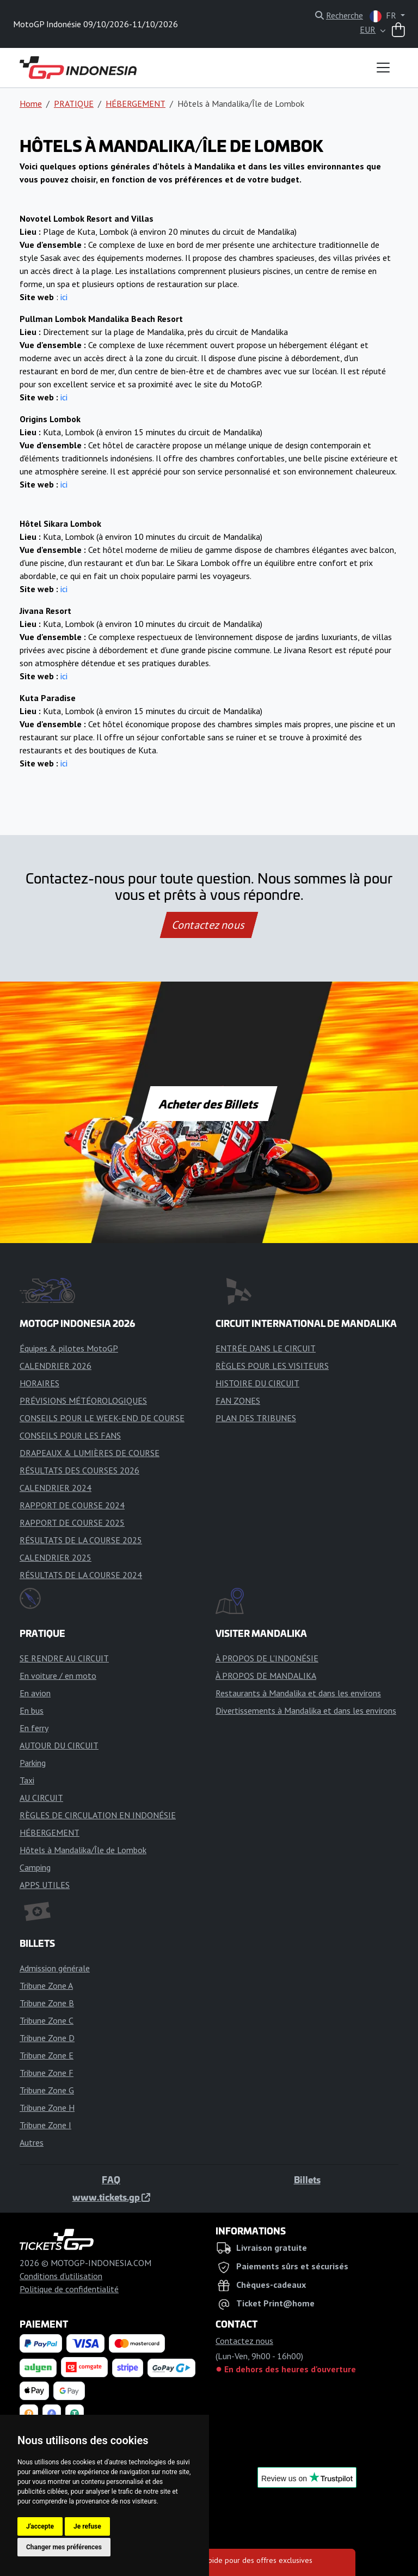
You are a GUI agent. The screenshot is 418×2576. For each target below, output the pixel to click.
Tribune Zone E (46, 2055)
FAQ (111, 2179)
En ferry (34, 1727)
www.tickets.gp (111, 2196)
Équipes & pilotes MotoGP (69, 1348)
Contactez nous (209, 925)
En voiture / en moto (58, 1675)
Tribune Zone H (47, 2107)
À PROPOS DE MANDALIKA (266, 1675)
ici (63, 296)
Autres (32, 2142)
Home (31, 103)
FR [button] (384, 16)
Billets (307, 2179)
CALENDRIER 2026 (55, 1365)
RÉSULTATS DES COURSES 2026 (79, 1470)
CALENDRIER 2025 (55, 1557)
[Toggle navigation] (383, 67)
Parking (33, 1762)
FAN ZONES (238, 1400)
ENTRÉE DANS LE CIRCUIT (266, 1348)
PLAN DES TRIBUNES (256, 1417)
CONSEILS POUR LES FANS (70, 1435)
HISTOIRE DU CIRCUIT (257, 1383)
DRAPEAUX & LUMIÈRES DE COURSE (89, 1452)
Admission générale (55, 1968)
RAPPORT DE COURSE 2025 (72, 1522)
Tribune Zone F (46, 2072)
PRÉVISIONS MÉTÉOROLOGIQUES (83, 1400)
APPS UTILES (45, 1884)
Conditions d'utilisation (61, 2275)
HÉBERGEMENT (135, 103)
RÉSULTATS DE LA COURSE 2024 (81, 1574)
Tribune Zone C (46, 2020)
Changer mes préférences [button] (64, 2547)
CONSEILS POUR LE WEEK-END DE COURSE (102, 1417)
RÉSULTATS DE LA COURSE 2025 (81, 1539)
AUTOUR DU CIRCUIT (59, 1745)
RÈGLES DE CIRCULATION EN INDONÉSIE (98, 1815)
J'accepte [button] (40, 2526)
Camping (35, 1867)
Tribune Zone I (45, 2125)
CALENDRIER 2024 (55, 1487)
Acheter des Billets (209, 1103)
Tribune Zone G (47, 2090)
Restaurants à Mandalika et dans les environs (298, 1693)
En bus (32, 1710)
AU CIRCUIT (41, 1797)
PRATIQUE (74, 103)
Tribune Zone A (46, 1985)
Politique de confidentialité (69, 2288)
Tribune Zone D (47, 2037)
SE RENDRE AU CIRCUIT (64, 1658)
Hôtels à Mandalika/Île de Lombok (83, 1849)
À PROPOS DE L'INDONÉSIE (267, 1658)
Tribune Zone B (47, 2003)
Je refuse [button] (87, 2526)
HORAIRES (39, 1383)
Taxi (27, 1780)
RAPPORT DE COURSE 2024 (72, 1505)
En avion (35, 1693)
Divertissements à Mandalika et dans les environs (306, 1710)
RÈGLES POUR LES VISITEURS (272, 1365)
